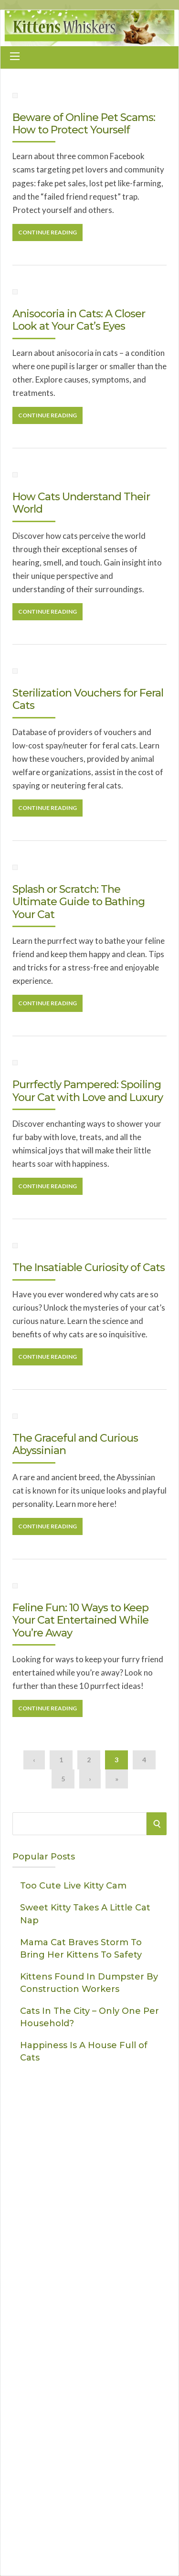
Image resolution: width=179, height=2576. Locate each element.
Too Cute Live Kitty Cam (73, 1885)
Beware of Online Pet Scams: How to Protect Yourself (83, 123)
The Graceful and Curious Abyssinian (75, 1444)
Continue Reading (47, 232)
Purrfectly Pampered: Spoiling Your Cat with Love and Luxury (87, 1090)
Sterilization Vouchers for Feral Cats (87, 699)
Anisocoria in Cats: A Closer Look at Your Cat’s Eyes (78, 320)
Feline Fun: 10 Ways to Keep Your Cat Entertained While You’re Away (80, 1620)
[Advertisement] (89, 2436)
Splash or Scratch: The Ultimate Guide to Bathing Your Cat (78, 902)
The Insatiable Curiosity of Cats (88, 1267)
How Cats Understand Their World (81, 502)
